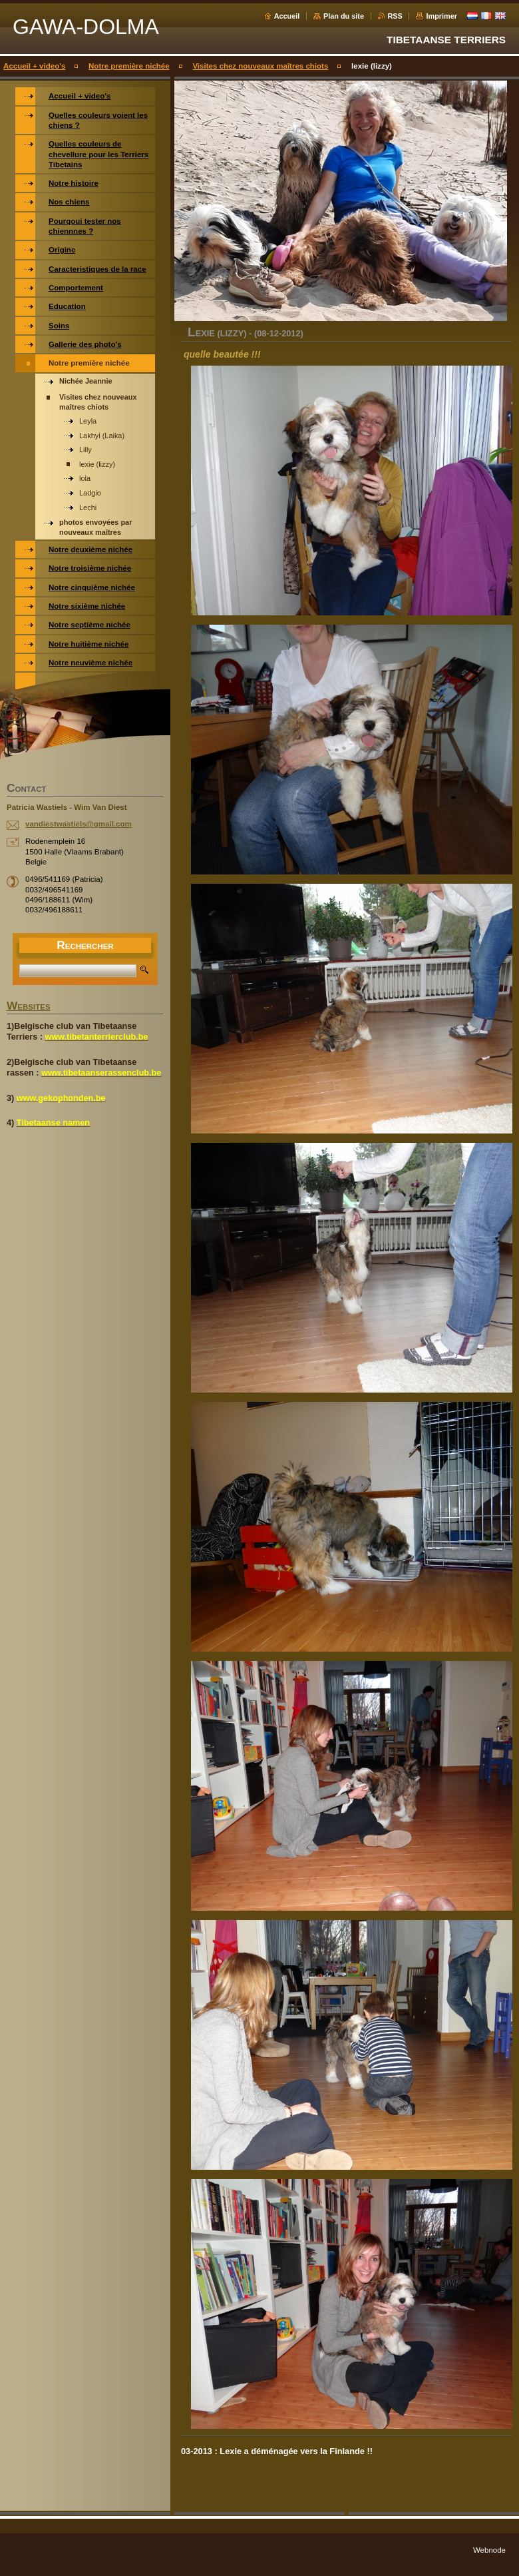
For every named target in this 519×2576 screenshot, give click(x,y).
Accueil (287, 16)
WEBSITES (29, 1007)
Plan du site (343, 16)
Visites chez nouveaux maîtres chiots (260, 66)
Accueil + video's (34, 66)
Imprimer (441, 16)
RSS (395, 16)
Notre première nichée (129, 66)
